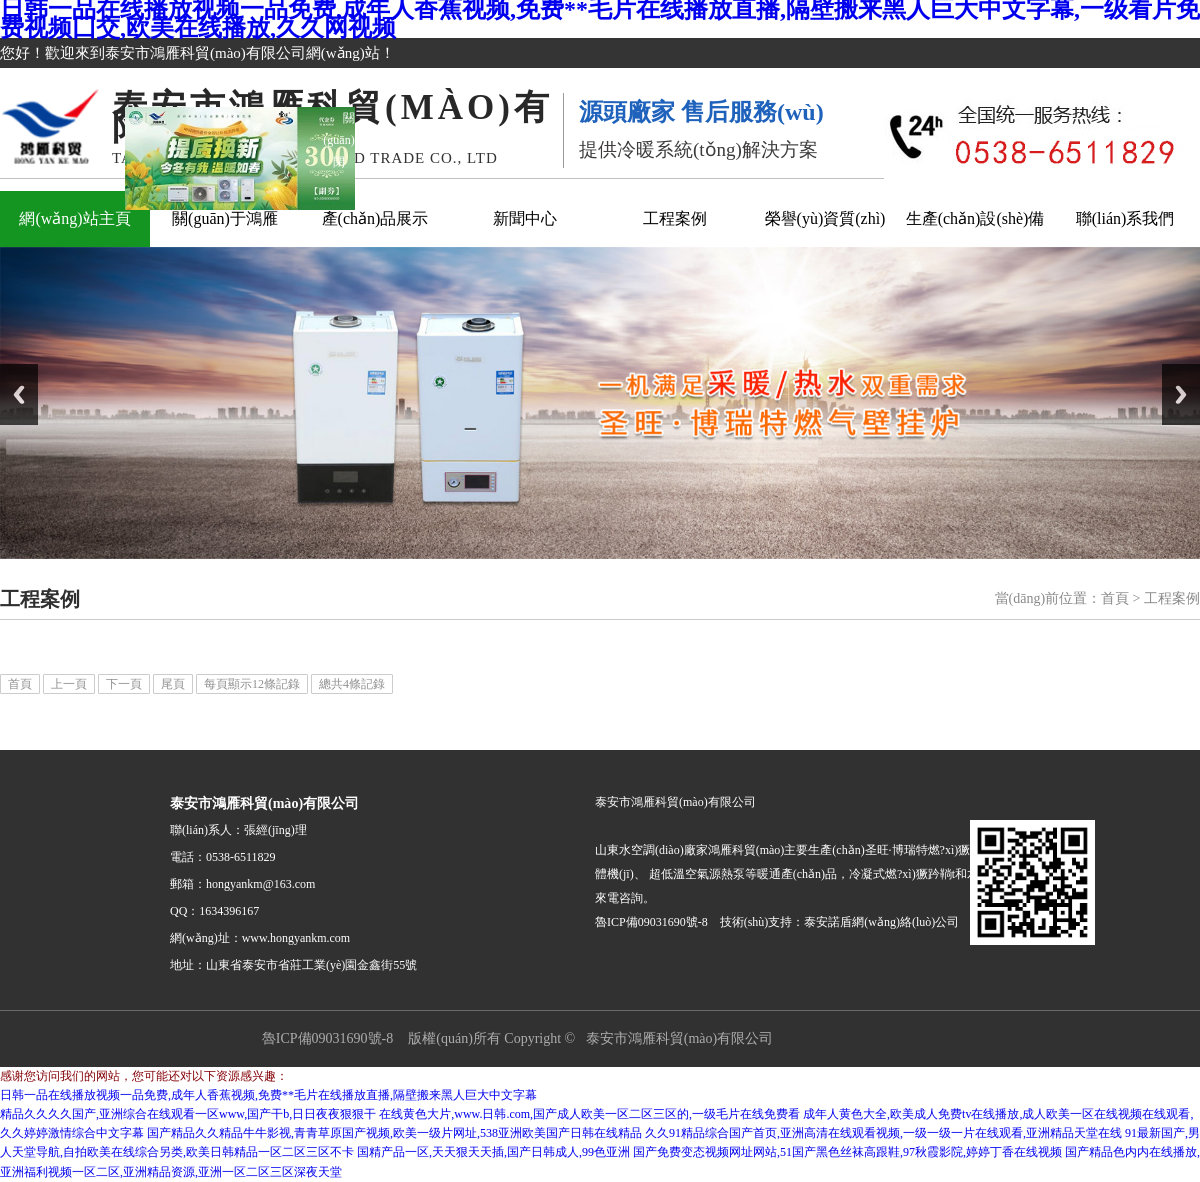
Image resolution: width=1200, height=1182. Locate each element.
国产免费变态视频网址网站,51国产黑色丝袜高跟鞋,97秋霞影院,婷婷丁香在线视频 (847, 1152)
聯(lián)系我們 (1125, 218)
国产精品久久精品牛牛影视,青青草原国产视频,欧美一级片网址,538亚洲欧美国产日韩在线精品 (394, 1133)
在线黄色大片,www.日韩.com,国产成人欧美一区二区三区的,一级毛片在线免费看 (589, 1114)
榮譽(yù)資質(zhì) (825, 218)
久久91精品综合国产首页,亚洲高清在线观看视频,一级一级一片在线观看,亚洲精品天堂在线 (883, 1133)
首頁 (1115, 598)
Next (1181, 394)
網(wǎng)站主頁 (74, 218)
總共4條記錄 (352, 684)
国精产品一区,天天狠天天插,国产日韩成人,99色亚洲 (493, 1152)
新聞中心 (525, 218)
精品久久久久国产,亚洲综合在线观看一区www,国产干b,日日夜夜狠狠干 (188, 1114)
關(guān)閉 (341, 137)
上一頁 (69, 684)
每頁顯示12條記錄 (252, 684)
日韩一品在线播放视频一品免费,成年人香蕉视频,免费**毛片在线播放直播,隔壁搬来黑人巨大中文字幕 (268, 1095)
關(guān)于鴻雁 (225, 218)
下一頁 (124, 684)
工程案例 (675, 218)
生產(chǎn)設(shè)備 (975, 218)
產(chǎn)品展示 (375, 218)
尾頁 (173, 684)
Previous (19, 394)
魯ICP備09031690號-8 (327, 1038)
